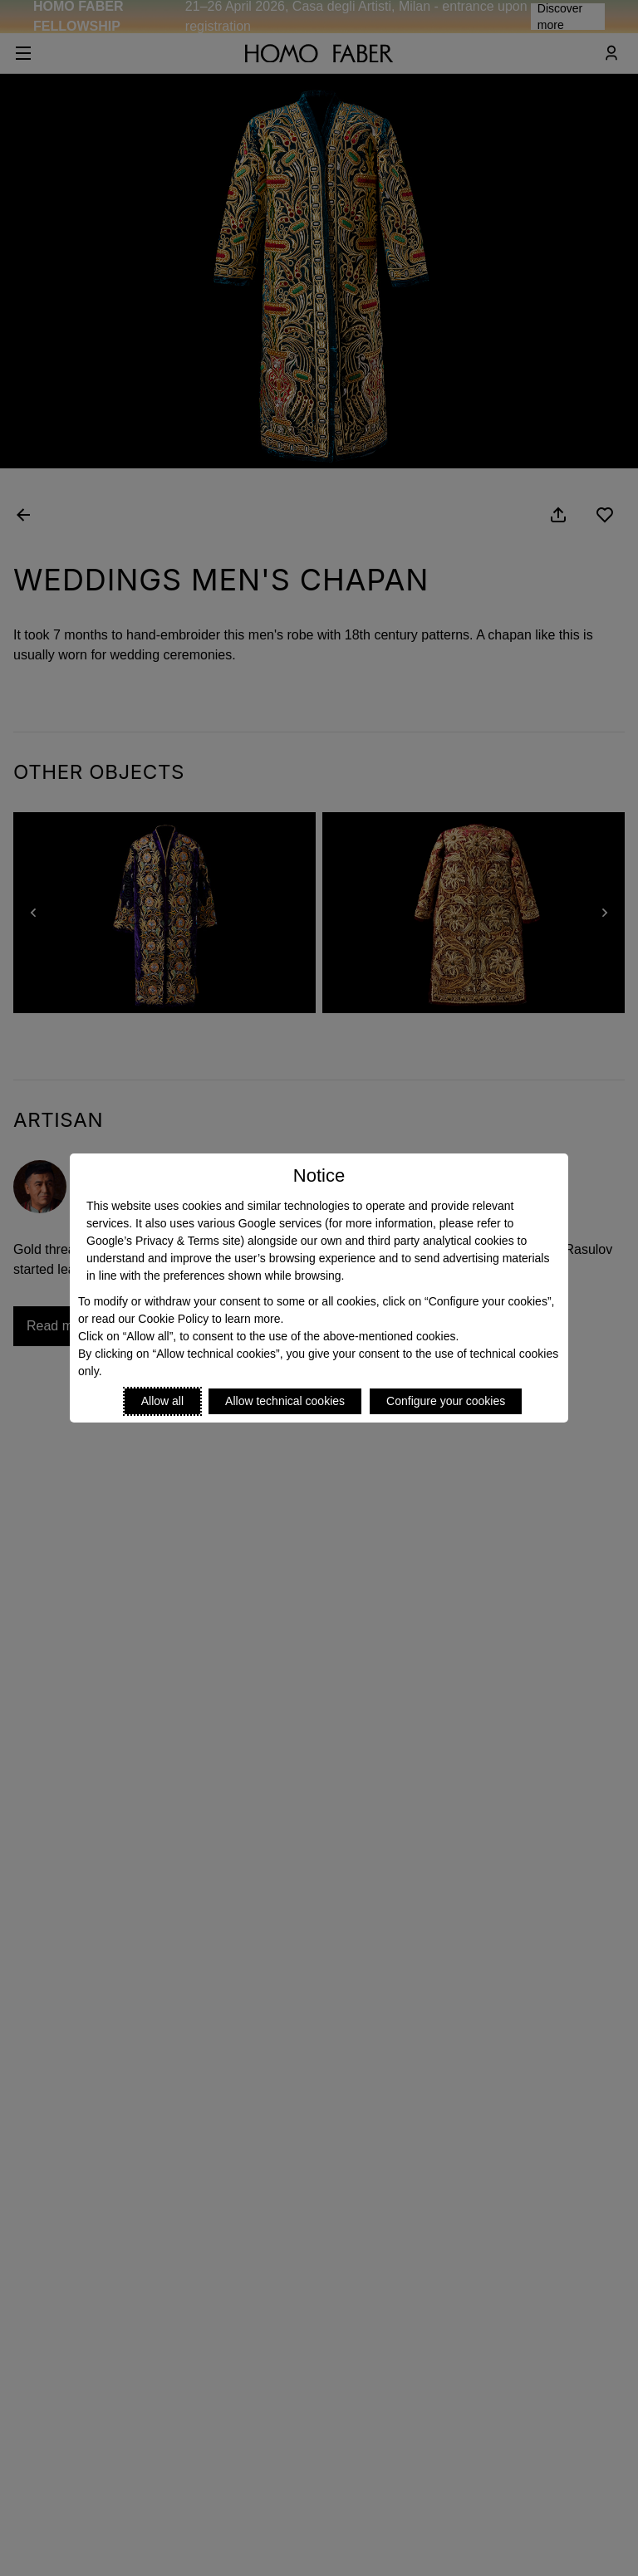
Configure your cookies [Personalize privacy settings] (445, 1401)
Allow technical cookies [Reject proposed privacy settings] (285, 1401)
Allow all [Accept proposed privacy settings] (162, 1401)
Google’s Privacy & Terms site (163, 1240)
